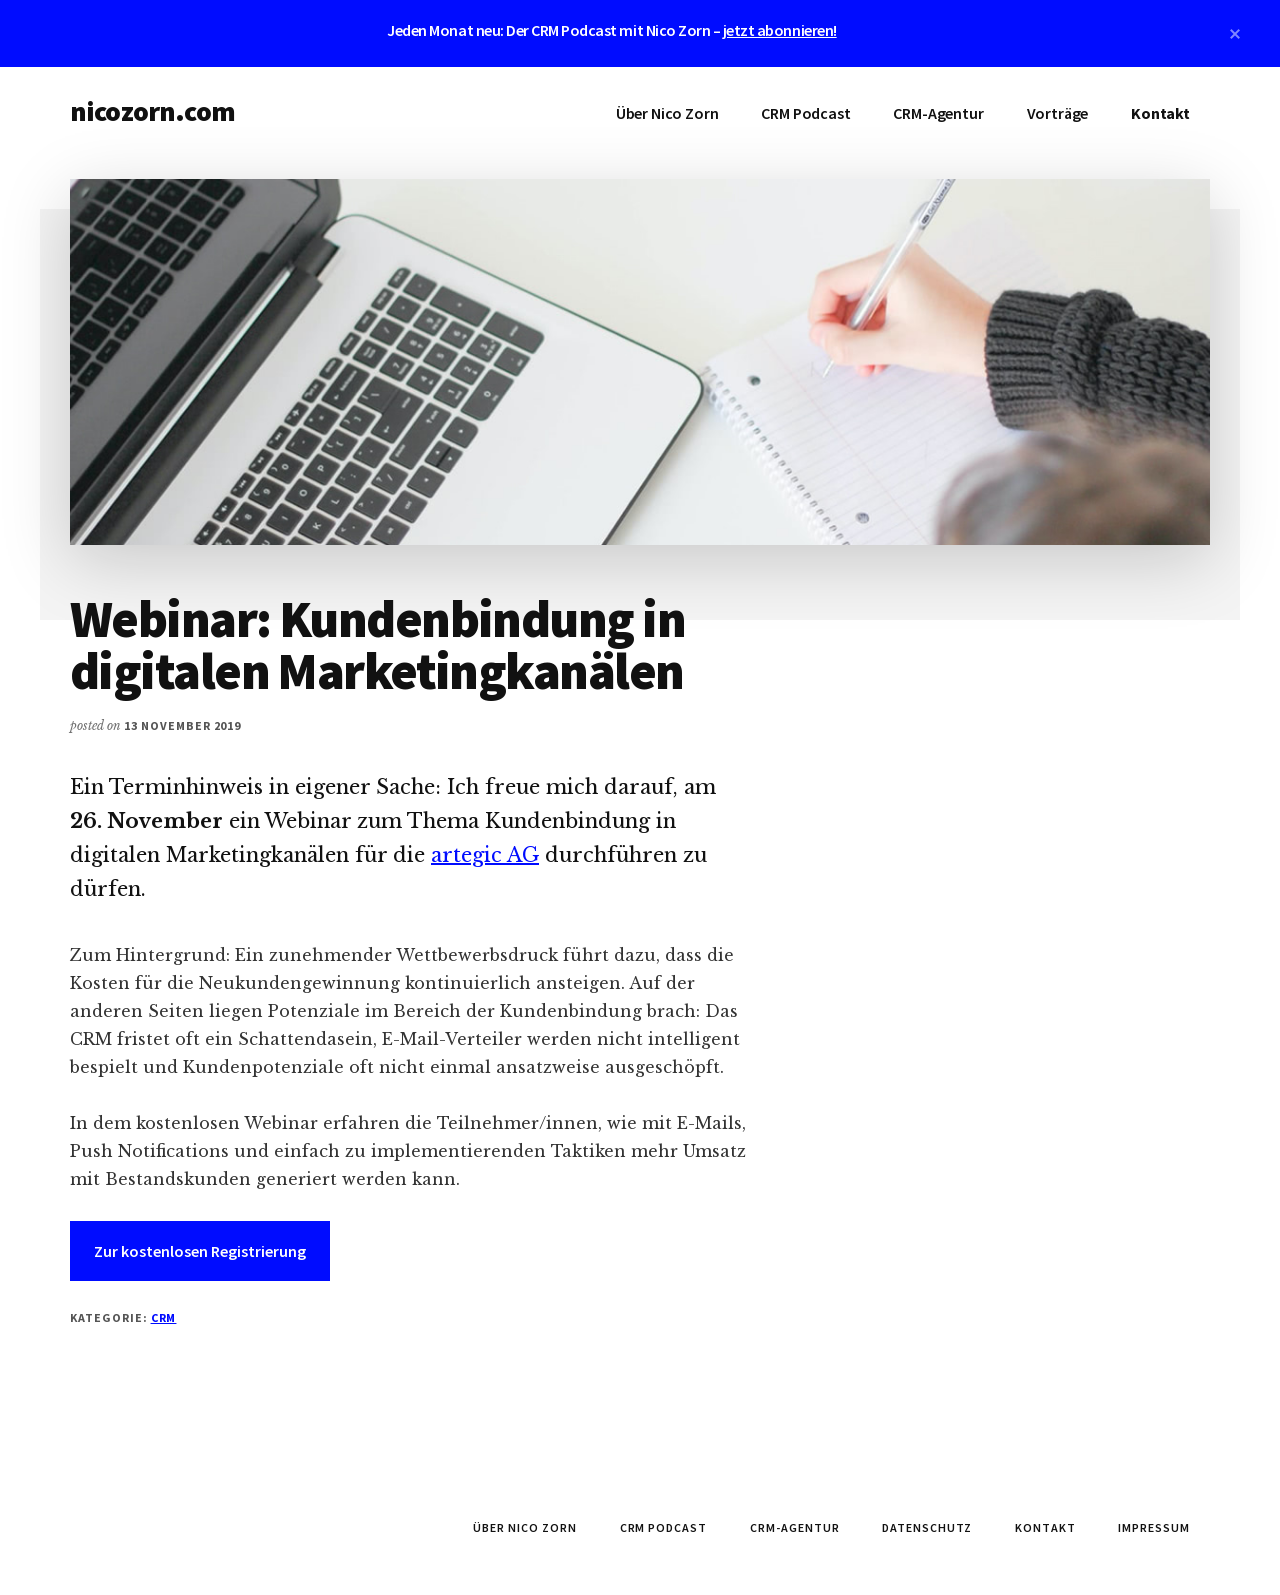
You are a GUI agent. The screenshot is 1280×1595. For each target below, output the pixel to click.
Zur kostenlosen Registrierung (200, 1251)
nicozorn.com (152, 111)
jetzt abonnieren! (780, 30)
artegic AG (485, 855)
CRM (164, 1317)
